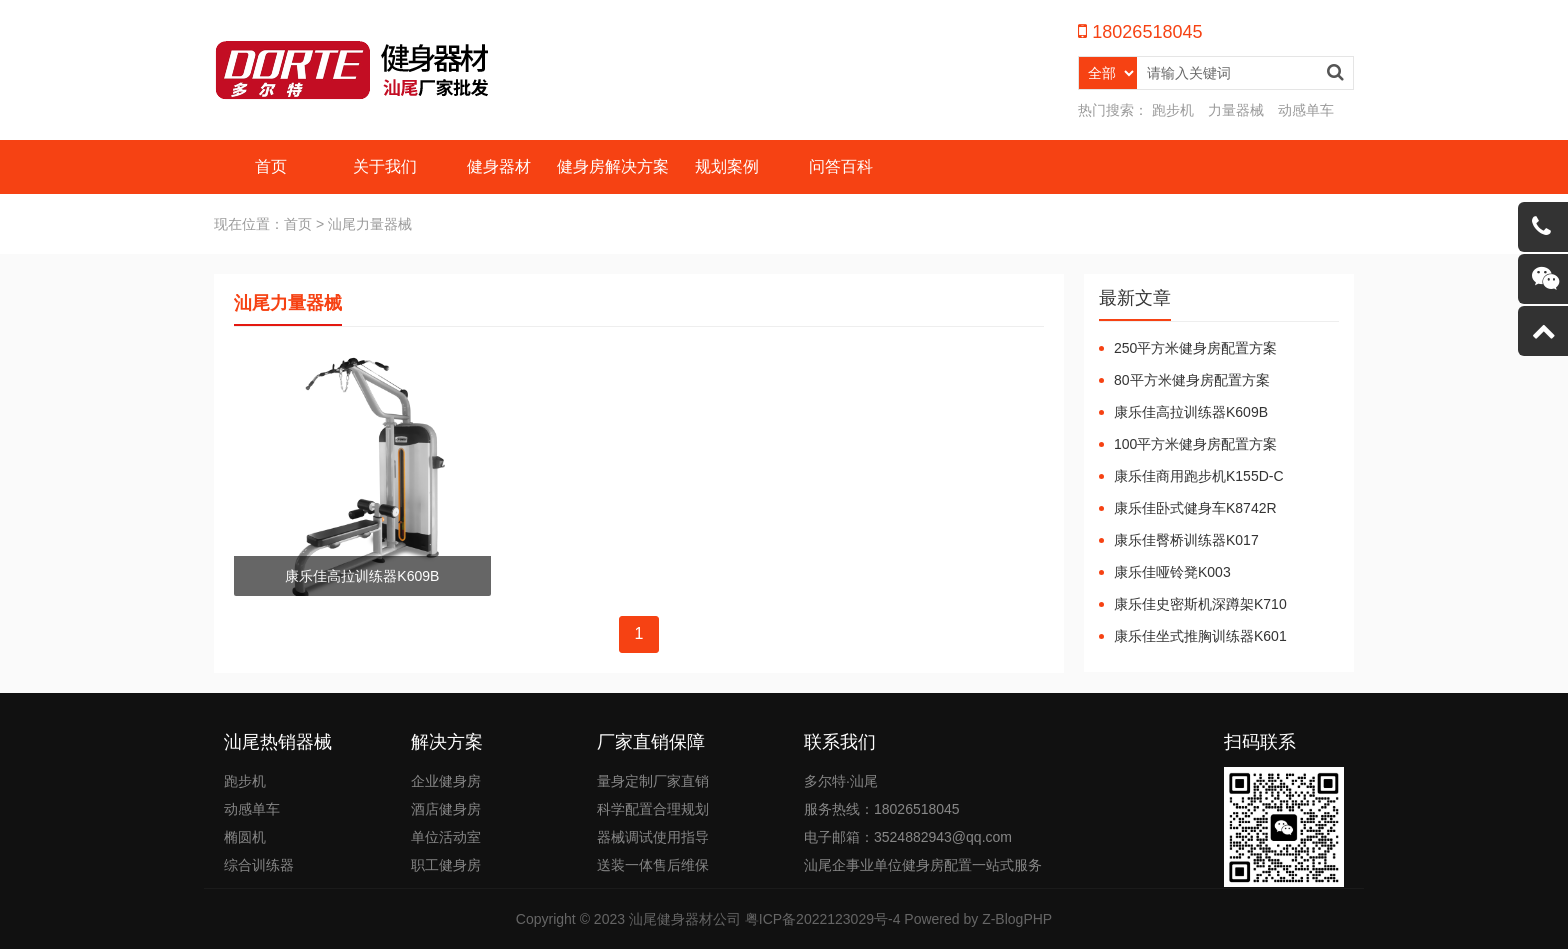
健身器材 (499, 166)
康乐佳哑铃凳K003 (1172, 572)
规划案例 (727, 166)
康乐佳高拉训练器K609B (1191, 412)
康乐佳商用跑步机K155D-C (1199, 476)
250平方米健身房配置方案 (1195, 348)
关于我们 (385, 166)
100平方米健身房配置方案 (1195, 444)
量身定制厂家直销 (653, 781)
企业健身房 (446, 781)
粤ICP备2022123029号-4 (823, 919)
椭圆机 (245, 837)
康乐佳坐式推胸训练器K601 (1200, 636)
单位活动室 (446, 837)
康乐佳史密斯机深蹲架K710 (1200, 604)
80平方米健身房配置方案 (1192, 380)
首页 (271, 166)
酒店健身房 (446, 809)
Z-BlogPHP (1017, 919)
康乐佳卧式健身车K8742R (1195, 508)
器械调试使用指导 (653, 837)
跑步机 (1173, 110)
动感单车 (1306, 110)
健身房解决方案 (613, 166)
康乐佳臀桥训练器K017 (1186, 540)
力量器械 (1236, 110)
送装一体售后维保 (653, 865)
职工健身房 (446, 865)
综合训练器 (259, 865)
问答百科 (841, 166)
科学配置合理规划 (653, 809)
